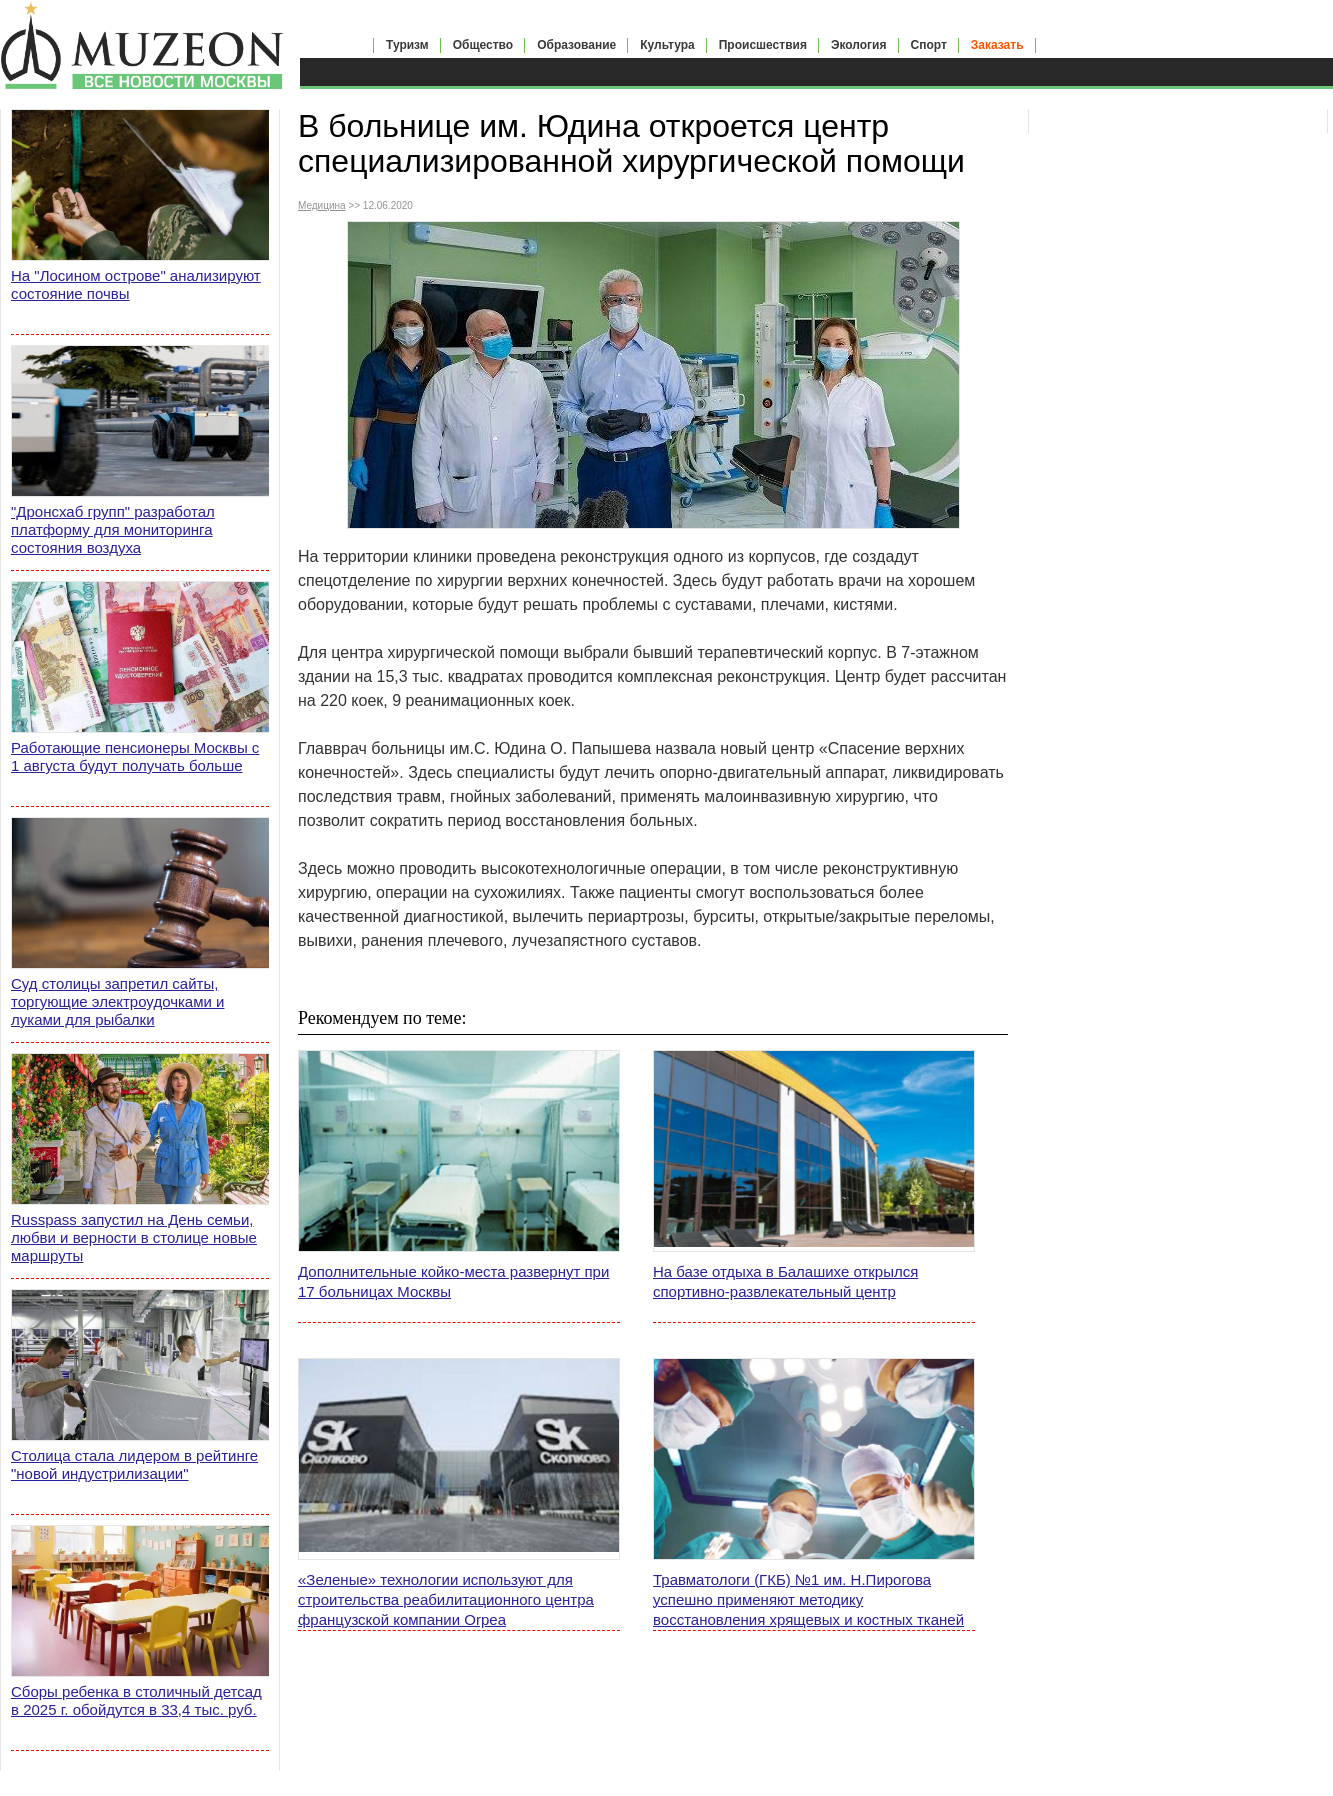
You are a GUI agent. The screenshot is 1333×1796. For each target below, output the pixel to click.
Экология (859, 45)
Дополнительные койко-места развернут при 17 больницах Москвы (453, 1281)
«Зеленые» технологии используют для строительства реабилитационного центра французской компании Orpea (446, 1599)
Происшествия (763, 45)
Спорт (929, 45)
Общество (483, 45)
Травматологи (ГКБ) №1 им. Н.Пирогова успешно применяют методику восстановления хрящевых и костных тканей (808, 1599)
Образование (576, 45)
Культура (667, 45)
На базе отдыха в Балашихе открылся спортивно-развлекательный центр (785, 1281)
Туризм (407, 45)
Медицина (322, 205)
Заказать (997, 45)
